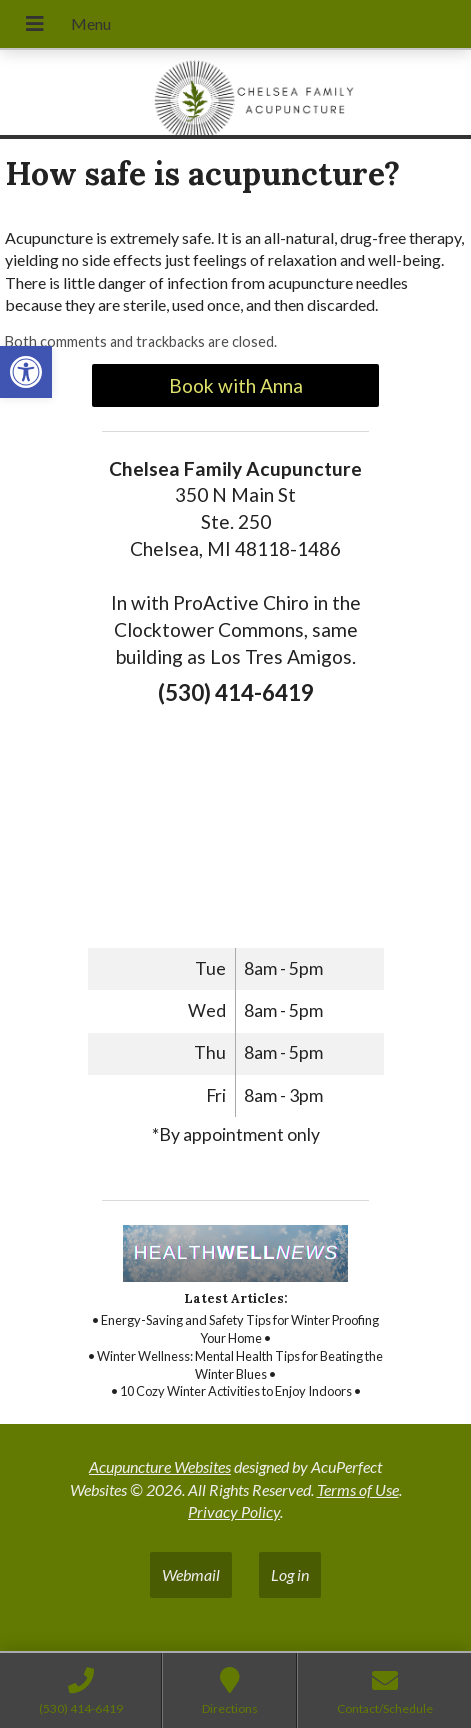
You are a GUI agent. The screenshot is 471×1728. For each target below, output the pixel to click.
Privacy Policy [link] (234, 1511)
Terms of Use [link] (358, 1489)
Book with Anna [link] (236, 385)
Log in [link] (290, 1574)
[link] (26, 372)
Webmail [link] (191, 1574)
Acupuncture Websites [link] (160, 1466)
